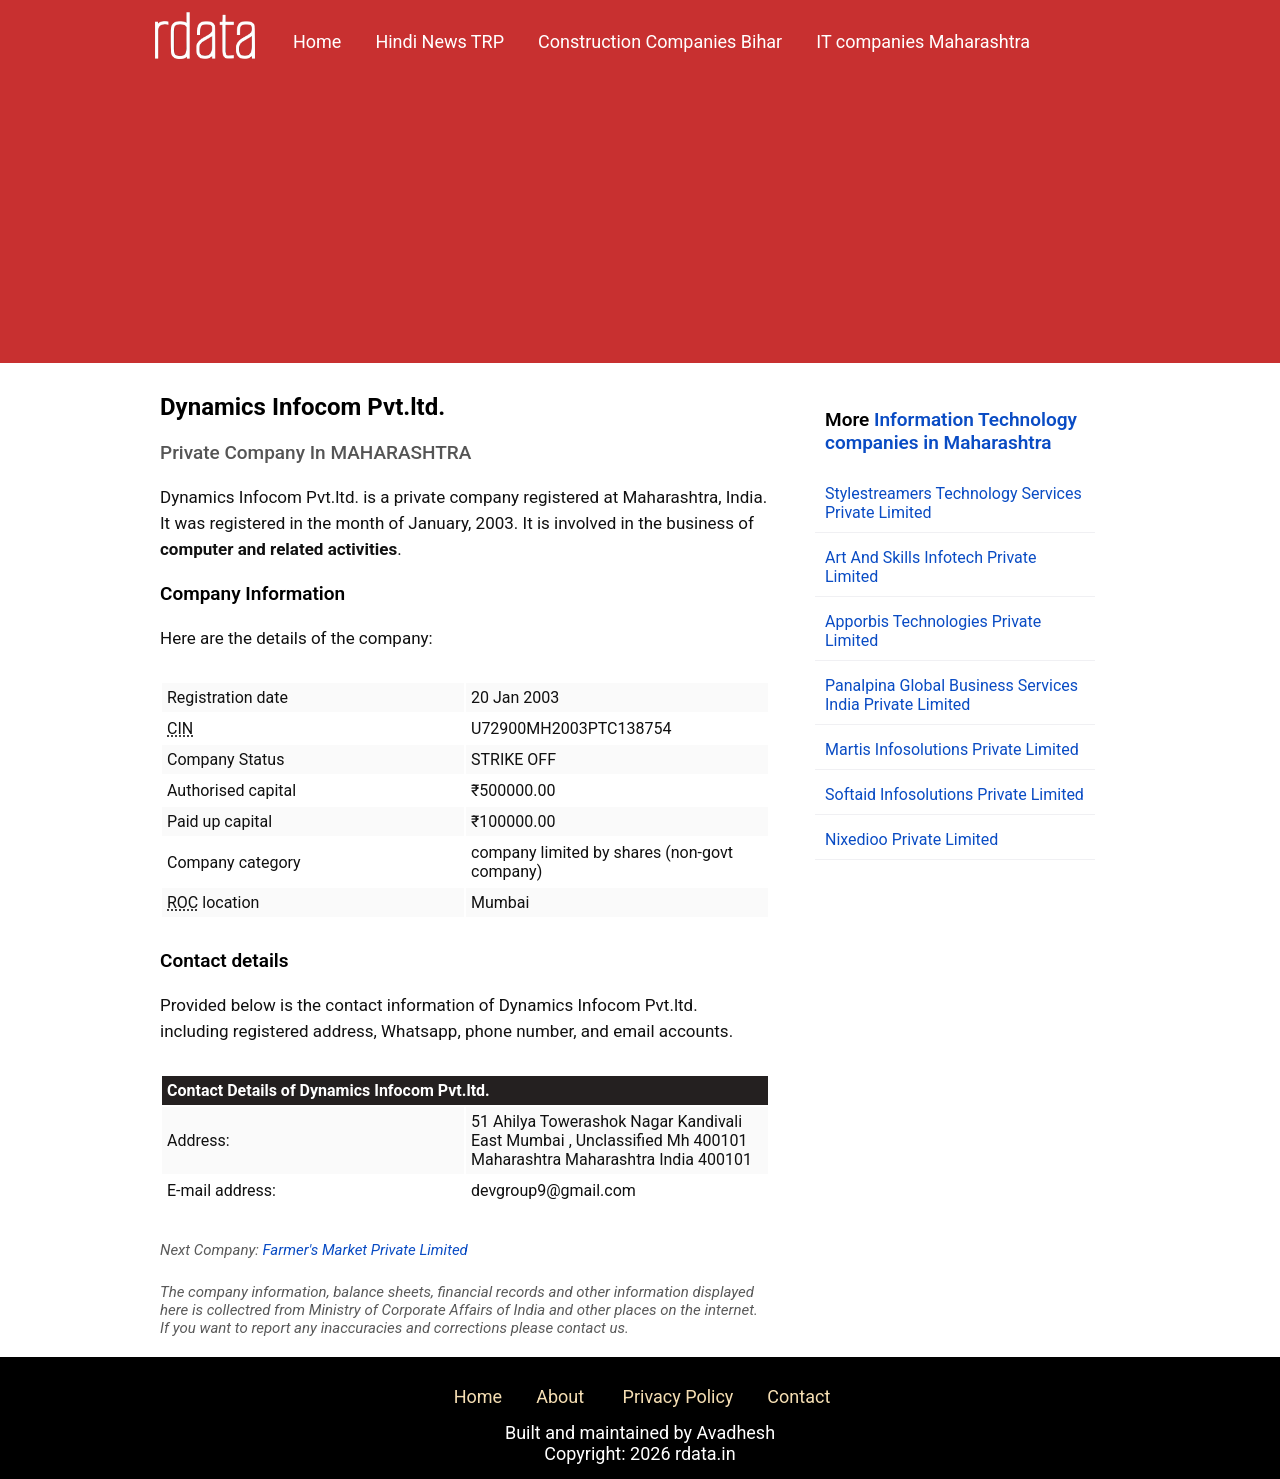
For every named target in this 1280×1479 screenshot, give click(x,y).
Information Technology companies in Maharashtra (951, 431)
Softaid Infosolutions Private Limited (954, 794)
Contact (798, 1396)
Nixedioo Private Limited (911, 839)
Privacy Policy (678, 1396)
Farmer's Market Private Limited (365, 1250)
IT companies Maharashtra (923, 41)
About (560, 1396)
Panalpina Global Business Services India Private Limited (951, 695)
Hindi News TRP (439, 41)
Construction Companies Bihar (660, 41)
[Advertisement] (640, 223)
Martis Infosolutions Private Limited (952, 749)
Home (317, 41)
